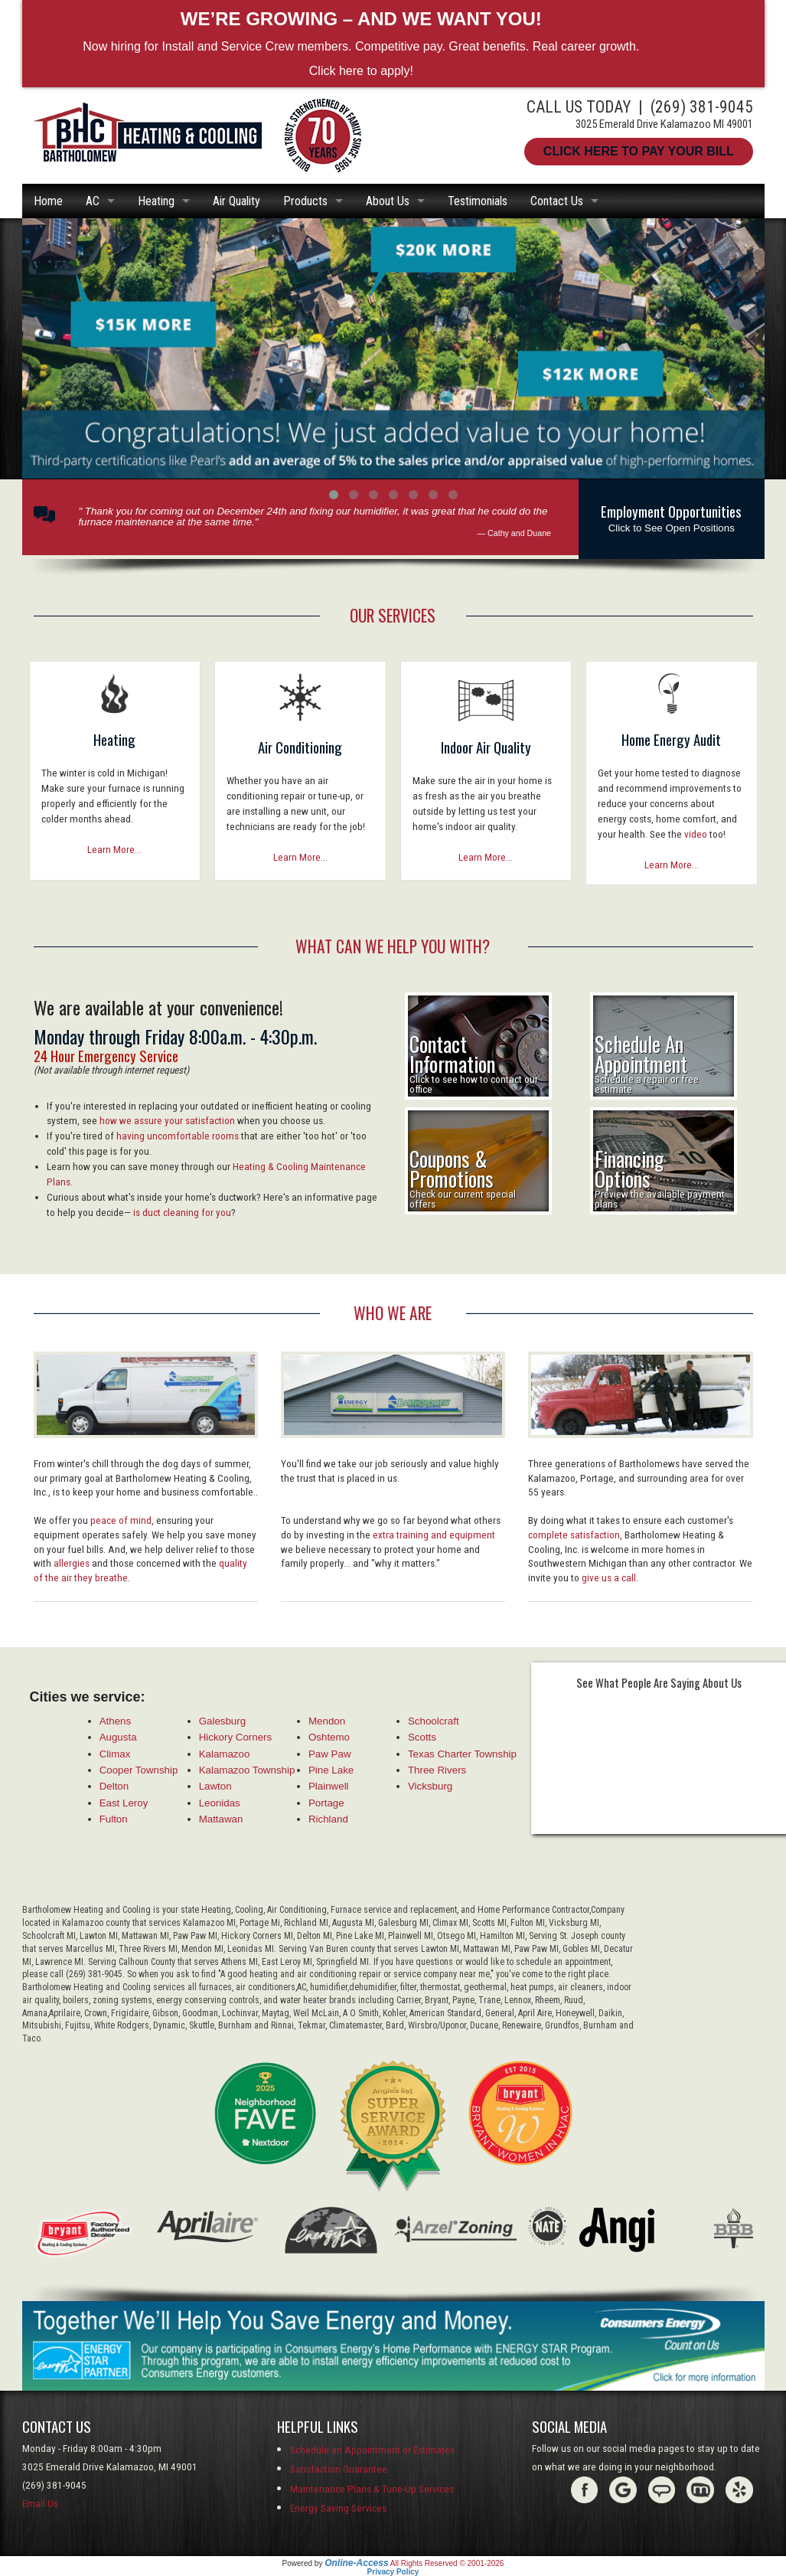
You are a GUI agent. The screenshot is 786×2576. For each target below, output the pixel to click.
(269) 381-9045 (702, 106)
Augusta (118, 1737)
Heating (156, 201)
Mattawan (221, 1819)
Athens (115, 1721)
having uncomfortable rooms (177, 1136)
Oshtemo (329, 1737)
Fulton (113, 1819)
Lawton (215, 1786)
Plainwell (328, 1786)
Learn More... (114, 849)
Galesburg (222, 1721)
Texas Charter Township (462, 1754)
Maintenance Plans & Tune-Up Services (372, 2489)
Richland (328, 1819)
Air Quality (236, 201)
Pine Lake (331, 1770)
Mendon (326, 1721)
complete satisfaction (574, 1535)
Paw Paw (329, 1754)
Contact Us (556, 201)
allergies (72, 1563)
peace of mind (121, 1520)
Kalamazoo (224, 1754)
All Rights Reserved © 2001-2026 (447, 2563)
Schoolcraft (433, 1721)
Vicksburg (430, 1786)
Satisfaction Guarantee (338, 2469)
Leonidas (219, 1803)
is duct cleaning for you (182, 1212)
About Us (387, 201)
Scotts (422, 1737)
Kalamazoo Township (247, 1770)
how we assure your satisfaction (167, 1120)
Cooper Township (138, 1770)
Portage (326, 1803)
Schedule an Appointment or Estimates (372, 2450)
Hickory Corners (235, 1737)
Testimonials (477, 201)
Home (48, 201)
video (695, 834)
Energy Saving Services (338, 2508)
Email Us (40, 2503)
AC (92, 201)
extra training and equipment (434, 1535)
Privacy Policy (393, 2572)
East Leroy (123, 1803)
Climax (115, 1754)
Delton (114, 1786)
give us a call (609, 1578)
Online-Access (356, 2563)
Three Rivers (437, 1770)
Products (305, 201)
